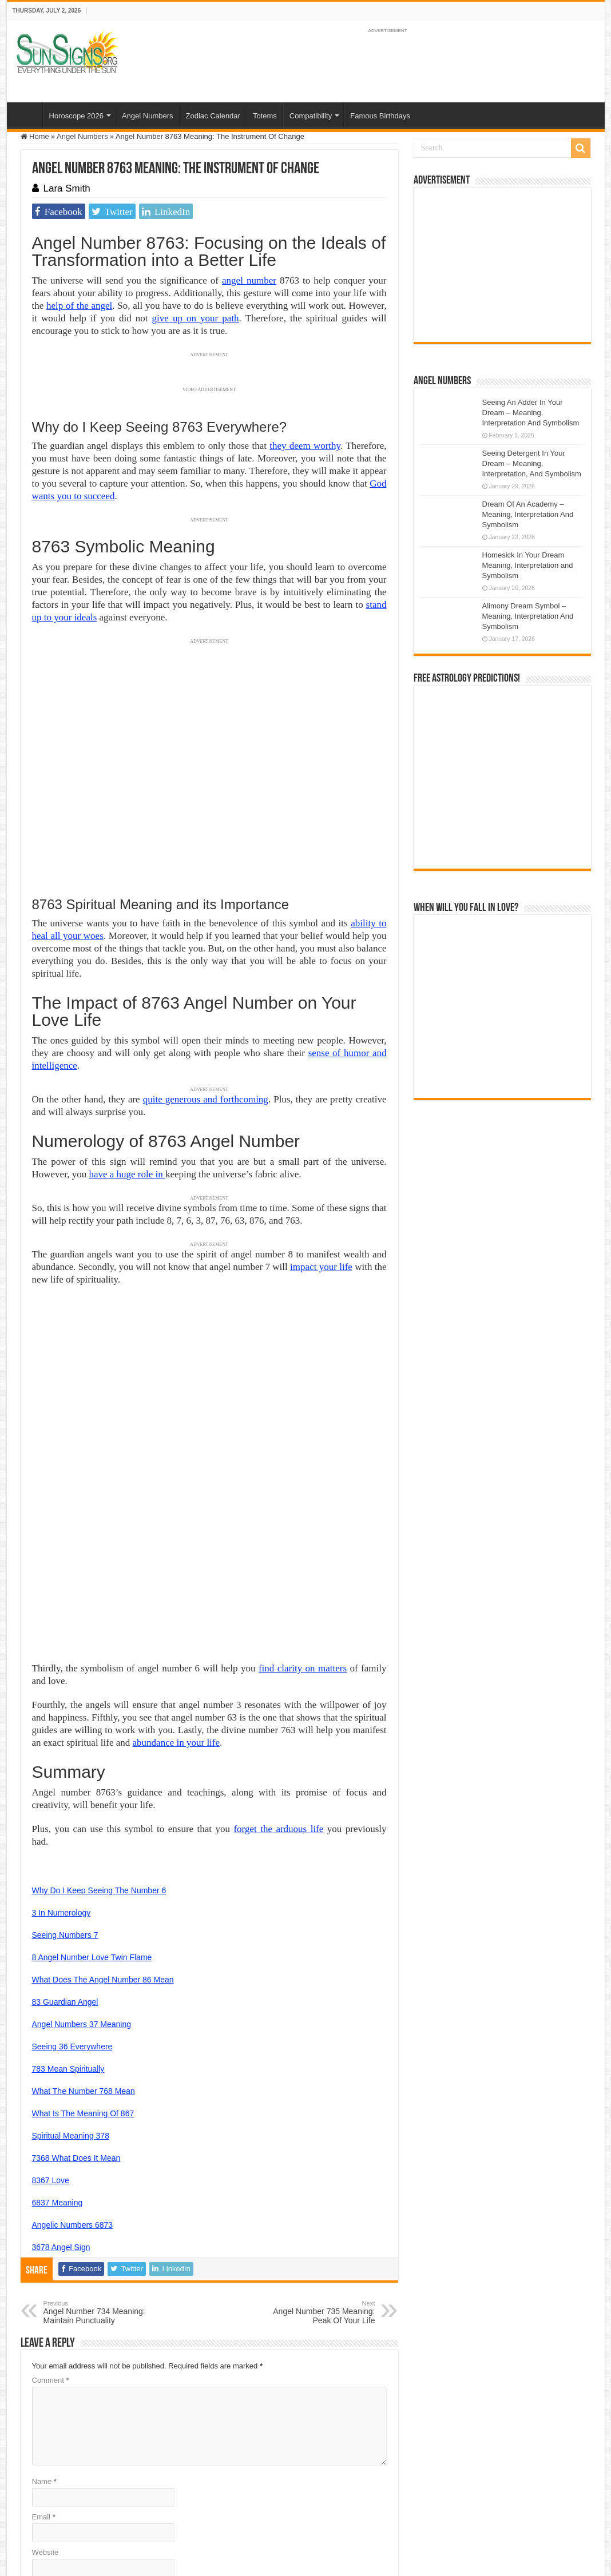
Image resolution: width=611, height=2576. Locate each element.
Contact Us (283, 2506)
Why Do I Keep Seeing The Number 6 (99, 1725)
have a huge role (122, 1174)
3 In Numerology (61, 1747)
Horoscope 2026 (76, 116)
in (160, 1174)
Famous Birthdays (380, 116)
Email (43, 2351)
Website (45, 2387)
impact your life (321, 1266)
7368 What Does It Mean (76, 1992)
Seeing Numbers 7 (65, 1769)
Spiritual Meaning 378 (70, 1970)
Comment (50, 2215)
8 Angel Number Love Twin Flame (92, 1792)
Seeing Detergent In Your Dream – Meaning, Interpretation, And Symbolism (531, 463)
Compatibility (310, 116)
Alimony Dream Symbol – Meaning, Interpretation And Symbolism (528, 616)
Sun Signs (37, 2506)
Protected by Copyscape (348, 2506)
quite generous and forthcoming (205, 1099)
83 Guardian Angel (65, 1836)
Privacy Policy (235, 2506)
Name (44, 2316)
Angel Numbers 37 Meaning (82, 1859)
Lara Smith (66, 188)
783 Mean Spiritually (68, 1903)
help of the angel (79, 305)
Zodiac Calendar (213, 116)
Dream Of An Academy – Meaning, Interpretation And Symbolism (528, 514)
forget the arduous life (278, 1663)
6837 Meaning (57, 2037)
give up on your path (195, 318)
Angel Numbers (147, 116)
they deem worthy (304, 445)
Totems (265, 116)
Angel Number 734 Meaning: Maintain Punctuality (102, 2147)
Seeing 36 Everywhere (72, 1881)
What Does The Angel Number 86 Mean (103, 1814)
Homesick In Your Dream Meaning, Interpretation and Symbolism (527, 565)
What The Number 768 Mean (83, 1925)
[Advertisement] (502, 264)
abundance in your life (176, 1577)
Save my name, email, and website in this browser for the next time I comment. (173, 2422)
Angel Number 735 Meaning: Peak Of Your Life (316, 2147)
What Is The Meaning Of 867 (83, 1948)
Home (27, 114)
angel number (249, 280)
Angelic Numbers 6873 (72, 2059)
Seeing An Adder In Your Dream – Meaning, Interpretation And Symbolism (531, 412)
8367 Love (50, 2015)
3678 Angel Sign (61, 2082)
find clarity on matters (303, 1503)
